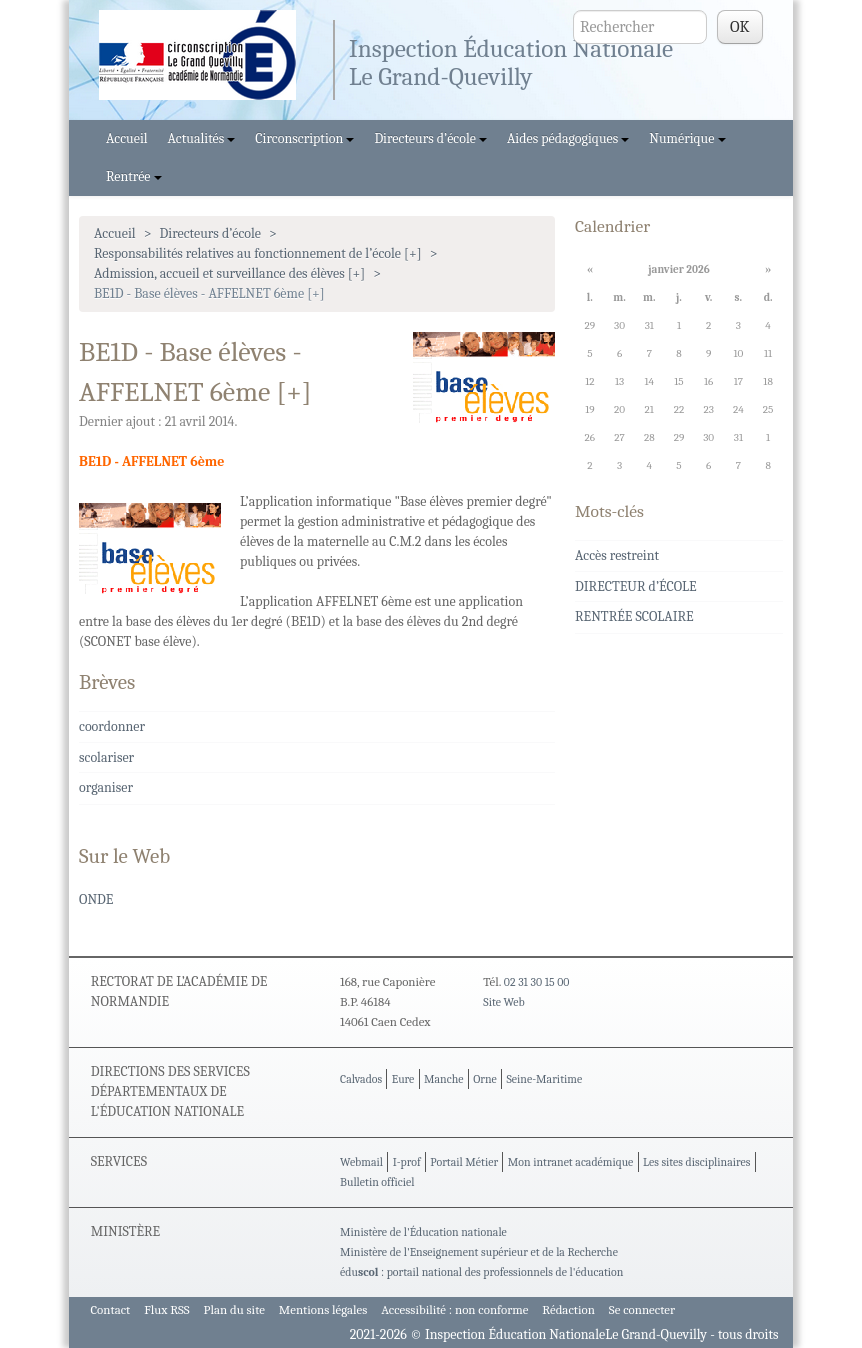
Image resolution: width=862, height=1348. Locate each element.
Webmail (361, 1162)
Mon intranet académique (571, 1162)
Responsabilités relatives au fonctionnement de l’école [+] (258, 253)
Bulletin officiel (377, 1182)
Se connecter (642, 1309)
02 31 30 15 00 (537, 982)
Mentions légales (323, 1309)
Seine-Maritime (544, 1079)
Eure (403, 1079)
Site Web (503, 1002)
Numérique (687, 138)
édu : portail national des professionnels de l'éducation (481, 1272)
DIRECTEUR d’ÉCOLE (636, 586)
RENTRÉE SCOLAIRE (634, 616)
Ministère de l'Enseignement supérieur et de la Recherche (479, 1252)
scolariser (106, 757)
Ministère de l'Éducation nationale (423, 1232)
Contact (110, 1309)
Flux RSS (167, 1309)
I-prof (407, 1162)
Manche (443, 1079)
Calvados (361, 1079)
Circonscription (304, 138)
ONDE (96, 899)
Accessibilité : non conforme (454, 1309)
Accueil (127, 138)
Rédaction (568, 1309)
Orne (485, 1079)
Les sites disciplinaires (696, 1162)
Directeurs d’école (430, 138)
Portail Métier (464, 1162)
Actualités (202, 138)
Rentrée (134, 176)
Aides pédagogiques (568, 138)
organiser (106, 787)
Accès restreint (617, 555)
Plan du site (234, 1309)
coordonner (112, 726)
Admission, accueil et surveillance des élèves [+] (229, 273)
